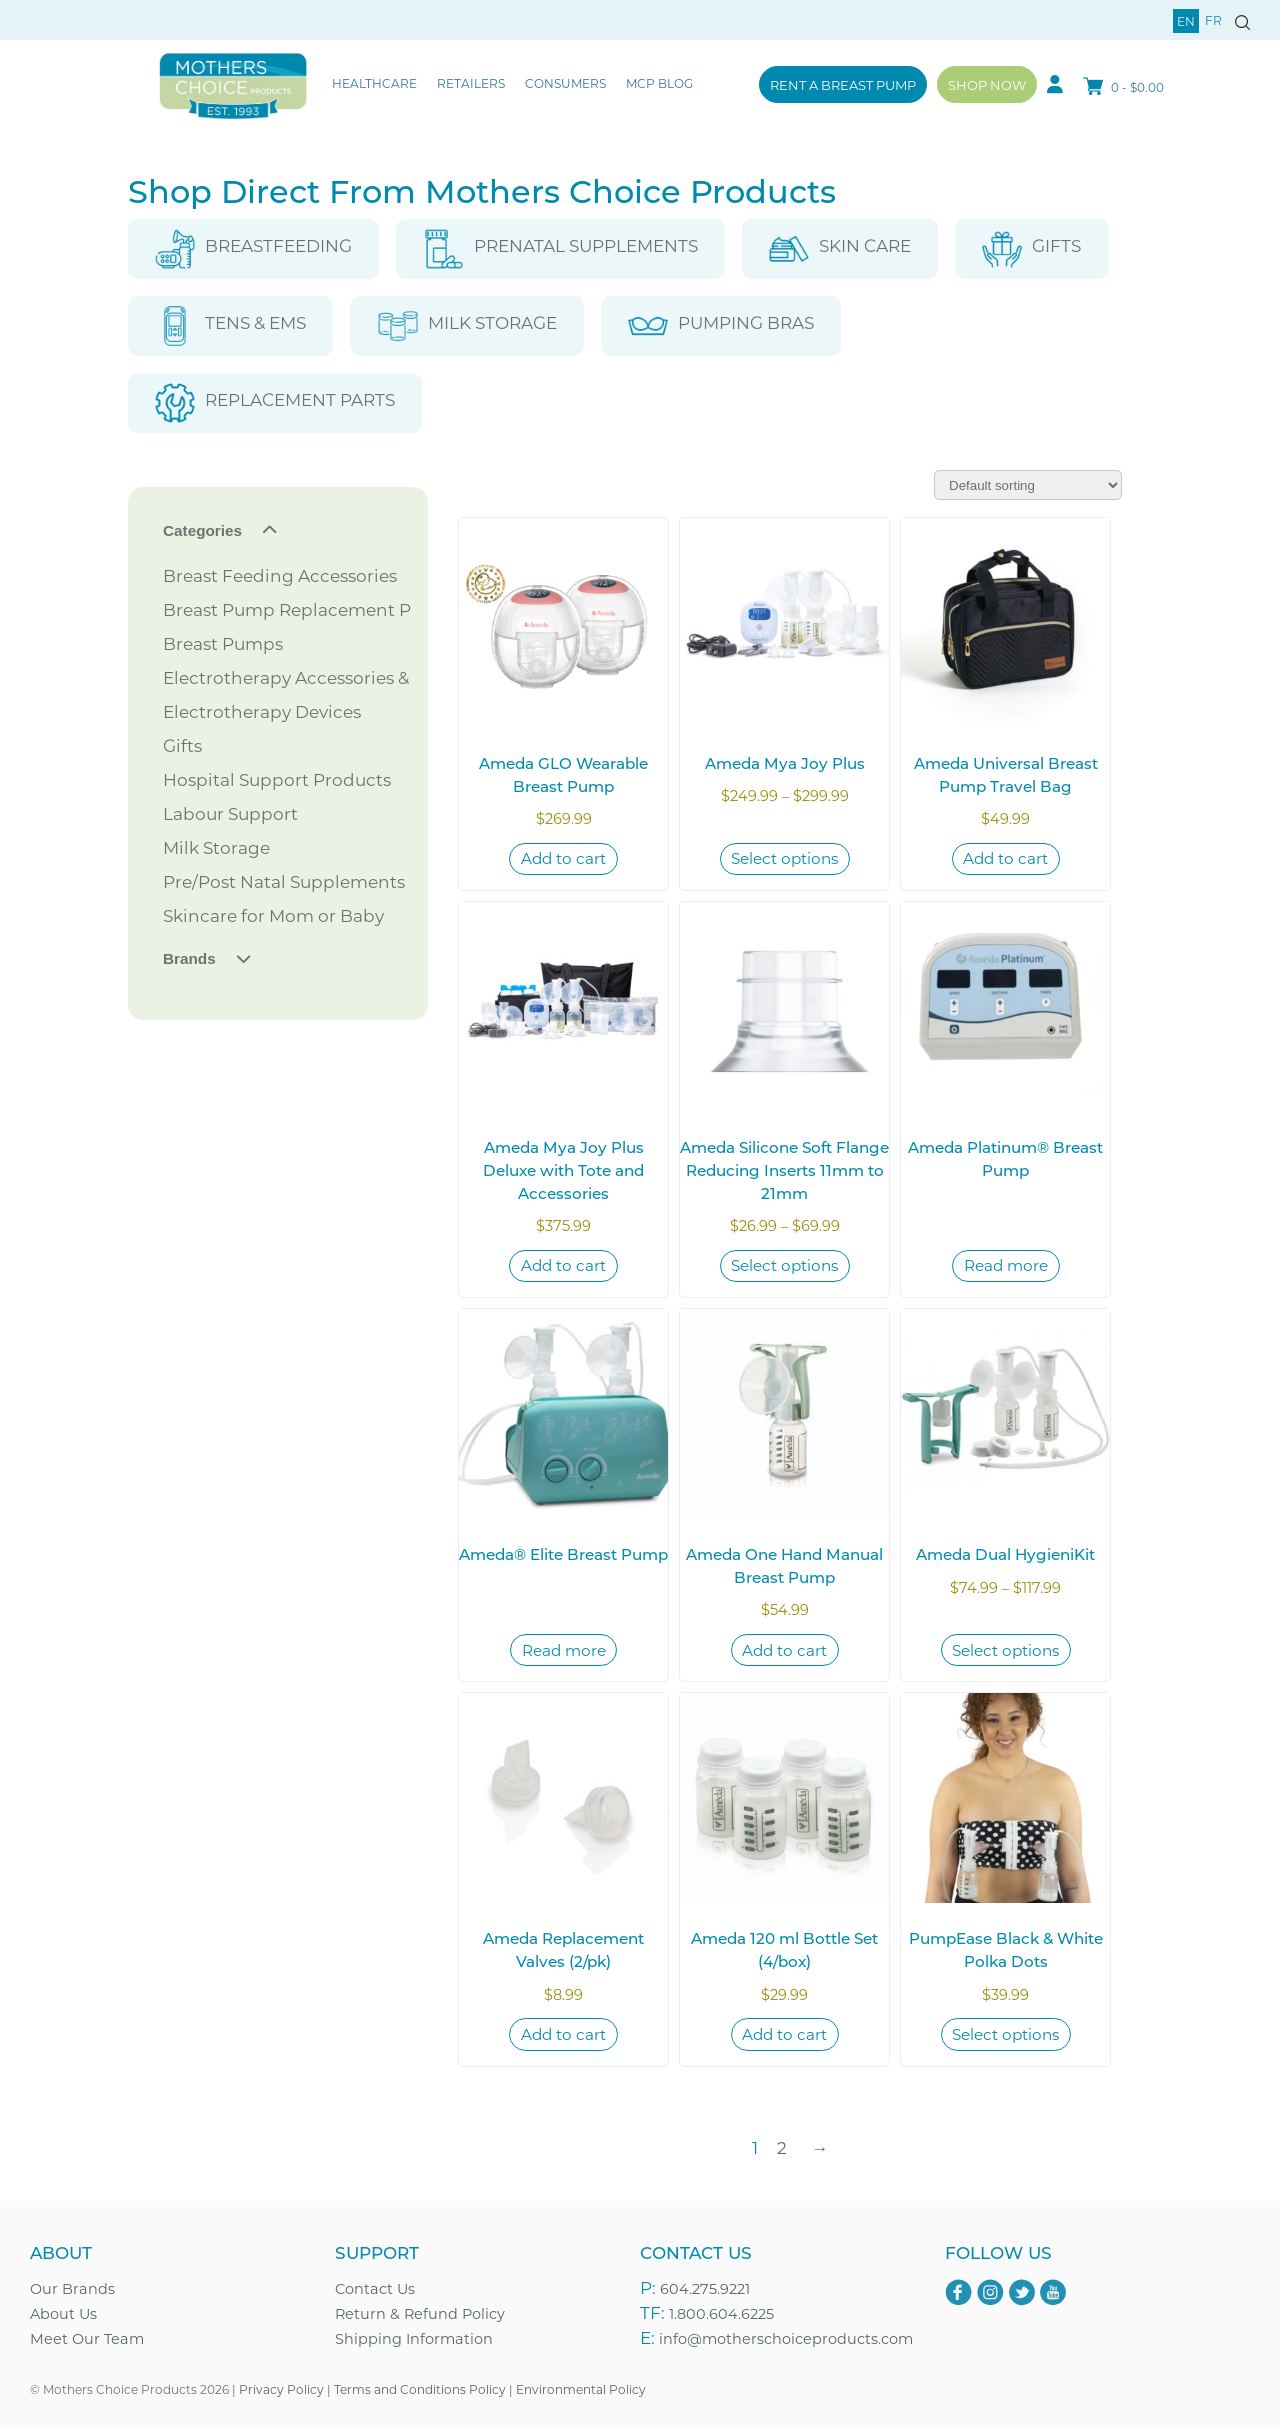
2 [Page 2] (782, 2148)
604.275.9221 (705, 2290)
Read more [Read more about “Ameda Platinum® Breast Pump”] (1006, 1266)
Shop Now (987, 84)
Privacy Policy (281, 2390)
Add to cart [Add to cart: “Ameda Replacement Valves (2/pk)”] (563, 2035)
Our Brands (72, 2290)
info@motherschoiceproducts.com (786, 2339)
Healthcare (374, 83)
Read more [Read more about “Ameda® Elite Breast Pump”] (564, 1650)
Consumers (565, 83)
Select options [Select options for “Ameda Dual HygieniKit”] (1005, 1650)
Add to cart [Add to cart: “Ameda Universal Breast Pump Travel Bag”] (1005, 859)
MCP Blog (659, 83)
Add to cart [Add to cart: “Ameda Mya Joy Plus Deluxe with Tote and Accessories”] (563, 1266)
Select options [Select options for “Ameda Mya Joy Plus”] (784, 859)
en (1186, 21)
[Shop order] (1028, 485)
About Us (63, 2314)
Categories (202, 530)
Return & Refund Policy (420, 2314)
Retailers (471, 83)
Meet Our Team (87, 2339)
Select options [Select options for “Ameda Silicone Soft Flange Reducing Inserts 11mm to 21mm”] (784, 1266)
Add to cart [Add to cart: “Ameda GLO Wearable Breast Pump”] (563, 859)
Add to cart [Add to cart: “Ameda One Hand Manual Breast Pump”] (784, 1650)
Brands (189, 958)
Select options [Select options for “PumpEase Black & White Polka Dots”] (1005, 2035)
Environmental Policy (581, 2390)
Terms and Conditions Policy (420, 2390)
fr (1213, 20)
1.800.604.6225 (721, 2314)
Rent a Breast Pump (843, 84)
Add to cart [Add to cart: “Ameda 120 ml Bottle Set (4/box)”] (784, 2035)
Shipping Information (414, 2339)
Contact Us (375, 2290)
